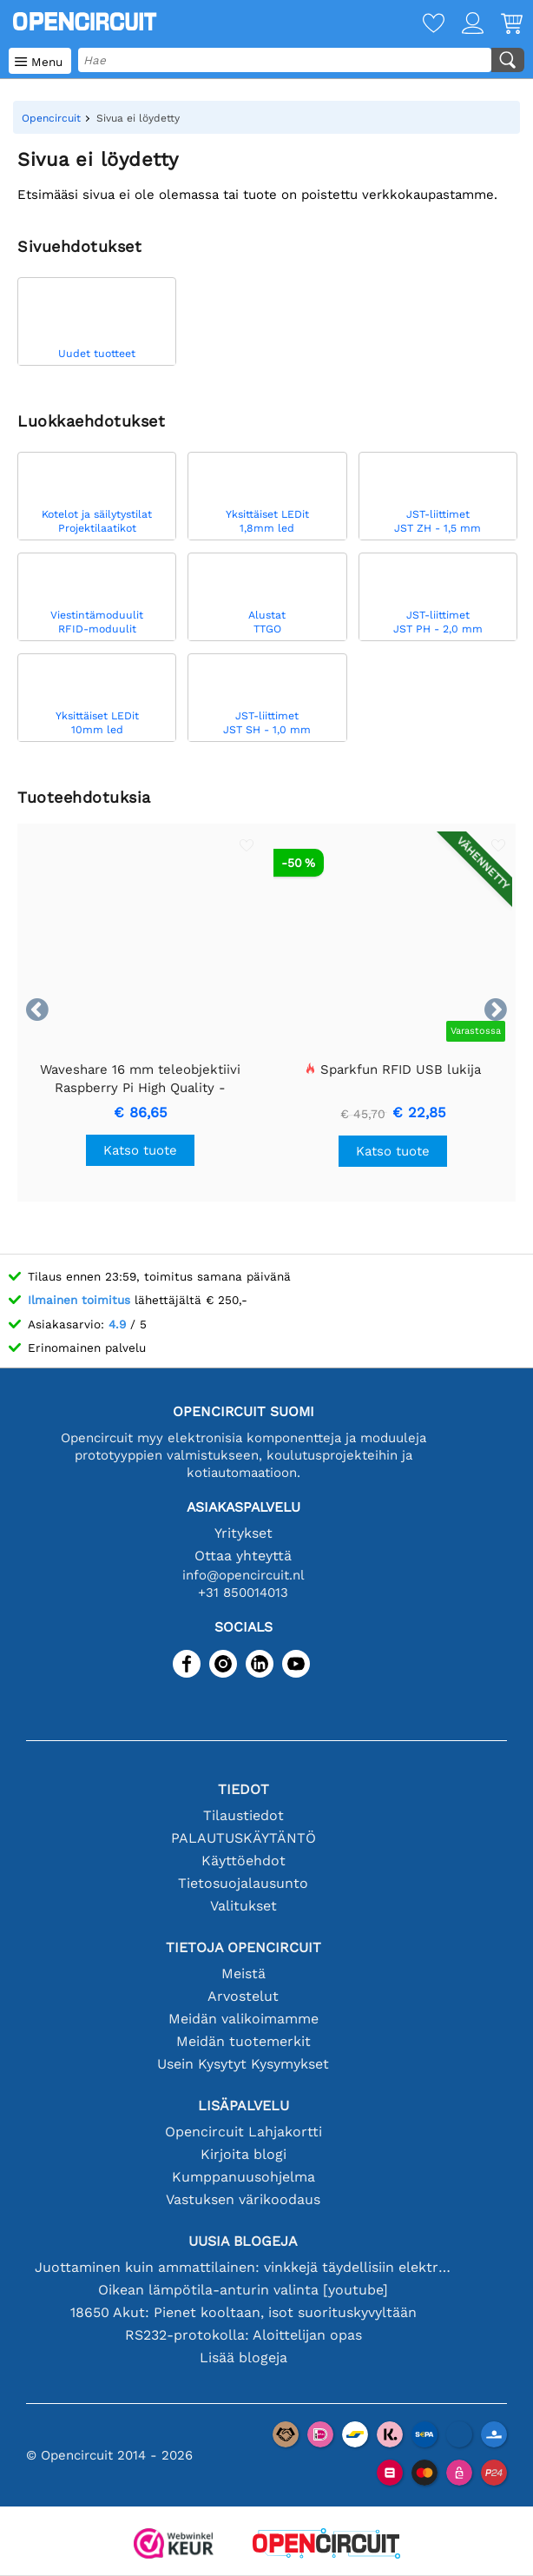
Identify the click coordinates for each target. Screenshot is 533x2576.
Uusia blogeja (243, 2241)
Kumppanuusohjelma (243, 2177)
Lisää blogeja (243, 2357)
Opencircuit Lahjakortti (243, 2131)
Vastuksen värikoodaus (243, 2199)
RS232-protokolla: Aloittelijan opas (243, 2335)
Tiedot (243, 1789)
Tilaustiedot (243, 1815)
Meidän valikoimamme (243, 2018)
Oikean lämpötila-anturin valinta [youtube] (243, 2289)
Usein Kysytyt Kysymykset (243, 2064)
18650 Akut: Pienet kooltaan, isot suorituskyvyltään (243, 2312)
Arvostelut (243, 1996)
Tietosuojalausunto (243, 1883)
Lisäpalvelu (243, 2105)
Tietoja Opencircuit (243, 1947)
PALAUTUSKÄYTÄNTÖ (243, 1838)
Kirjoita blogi (243, 2154)
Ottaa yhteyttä (243, 1555)
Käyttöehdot (243, 1860)
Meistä (243, 1973)
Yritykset (243, 1533)
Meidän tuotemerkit (243, 2041)
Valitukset (243, 1905)
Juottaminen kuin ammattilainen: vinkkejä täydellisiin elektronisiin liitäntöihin (243, 2267)
